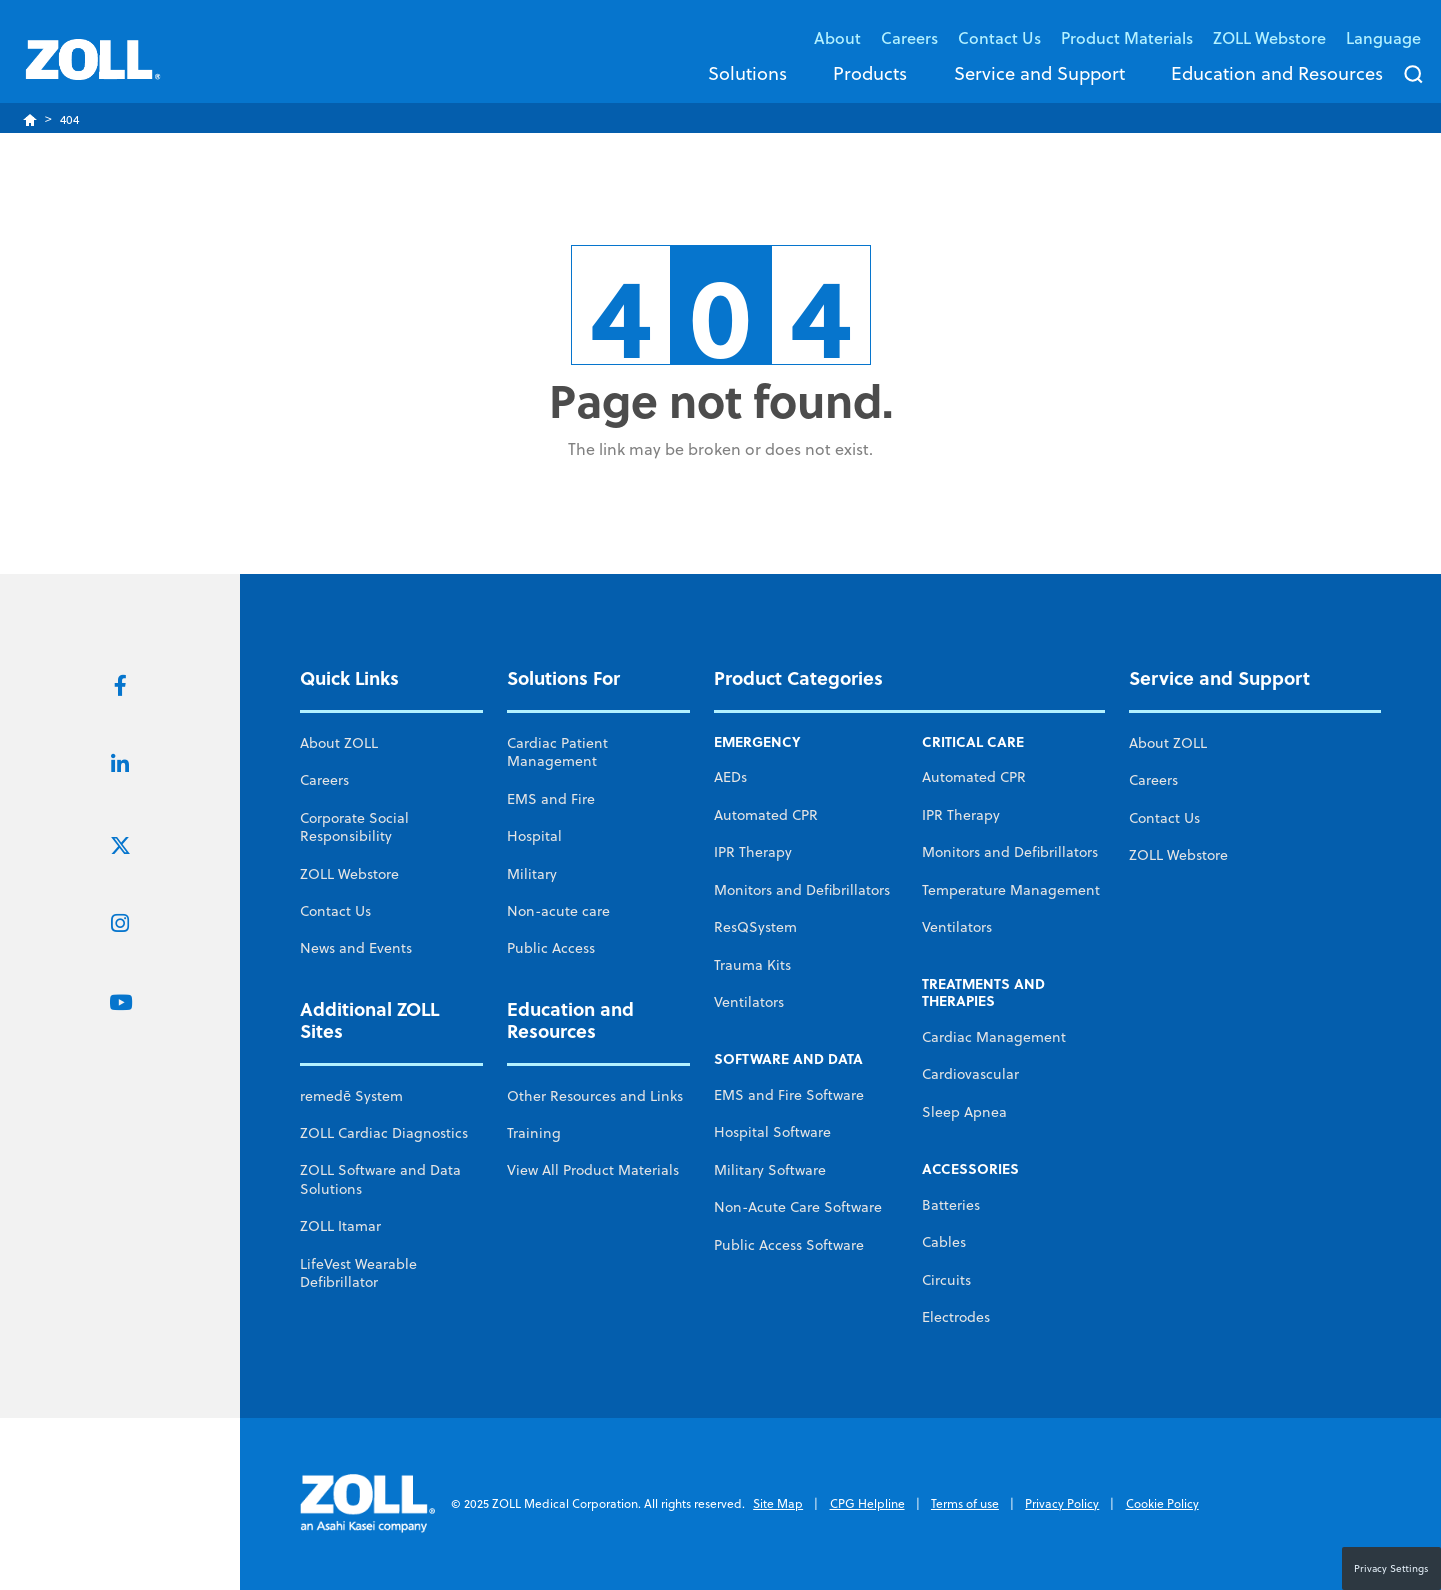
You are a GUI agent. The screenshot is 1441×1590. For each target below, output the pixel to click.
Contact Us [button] (999, 37)
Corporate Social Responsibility (354, 827)
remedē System (351, 1096)
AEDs (730, 777)
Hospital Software (772, 1132)
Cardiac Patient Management (557, 752)
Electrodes (956, 1317)
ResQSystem (755, 927)
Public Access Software (789, 1245)
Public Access (551, 948)
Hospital (534, 836)
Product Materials (1127, 37)
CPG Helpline (867, 1503)
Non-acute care (558, 911)
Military (532, 874)
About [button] (837, 37)
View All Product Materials (593, 1170)
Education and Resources (1277, 73)
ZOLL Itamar (340, 1226)
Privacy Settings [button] (1391, 1568)
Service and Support (1039, 73)
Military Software (770, 1170)
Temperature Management (1011, 890)
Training (534, 1133)
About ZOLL (339, 743)
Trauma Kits (752, 965)
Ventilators (749, 1002)
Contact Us (335, 911)
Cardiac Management (994, 1037)
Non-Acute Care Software (798, 1207)
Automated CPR (766, 815)
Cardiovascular (970, 1074)
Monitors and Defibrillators (802, 890)
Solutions (747, 73)
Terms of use (965, 1503)
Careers (909, 37)
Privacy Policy (1062, 1503)
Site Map (778, 1503)
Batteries (951, 1205)
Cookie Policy (1162, 1503)
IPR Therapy (753, 852)
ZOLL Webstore (1269, 37)
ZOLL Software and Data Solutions (380, 1179)
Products (870, 73)
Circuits (946, 1280)
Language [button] (1383, 37)
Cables (944, 1242)
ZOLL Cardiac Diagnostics (384, 1133)
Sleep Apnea (964, 1112)
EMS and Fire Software (789, 1095)
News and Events (356, 948)
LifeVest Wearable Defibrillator (358, 1273)
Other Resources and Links (595, 1096)
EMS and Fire (551, 799)
